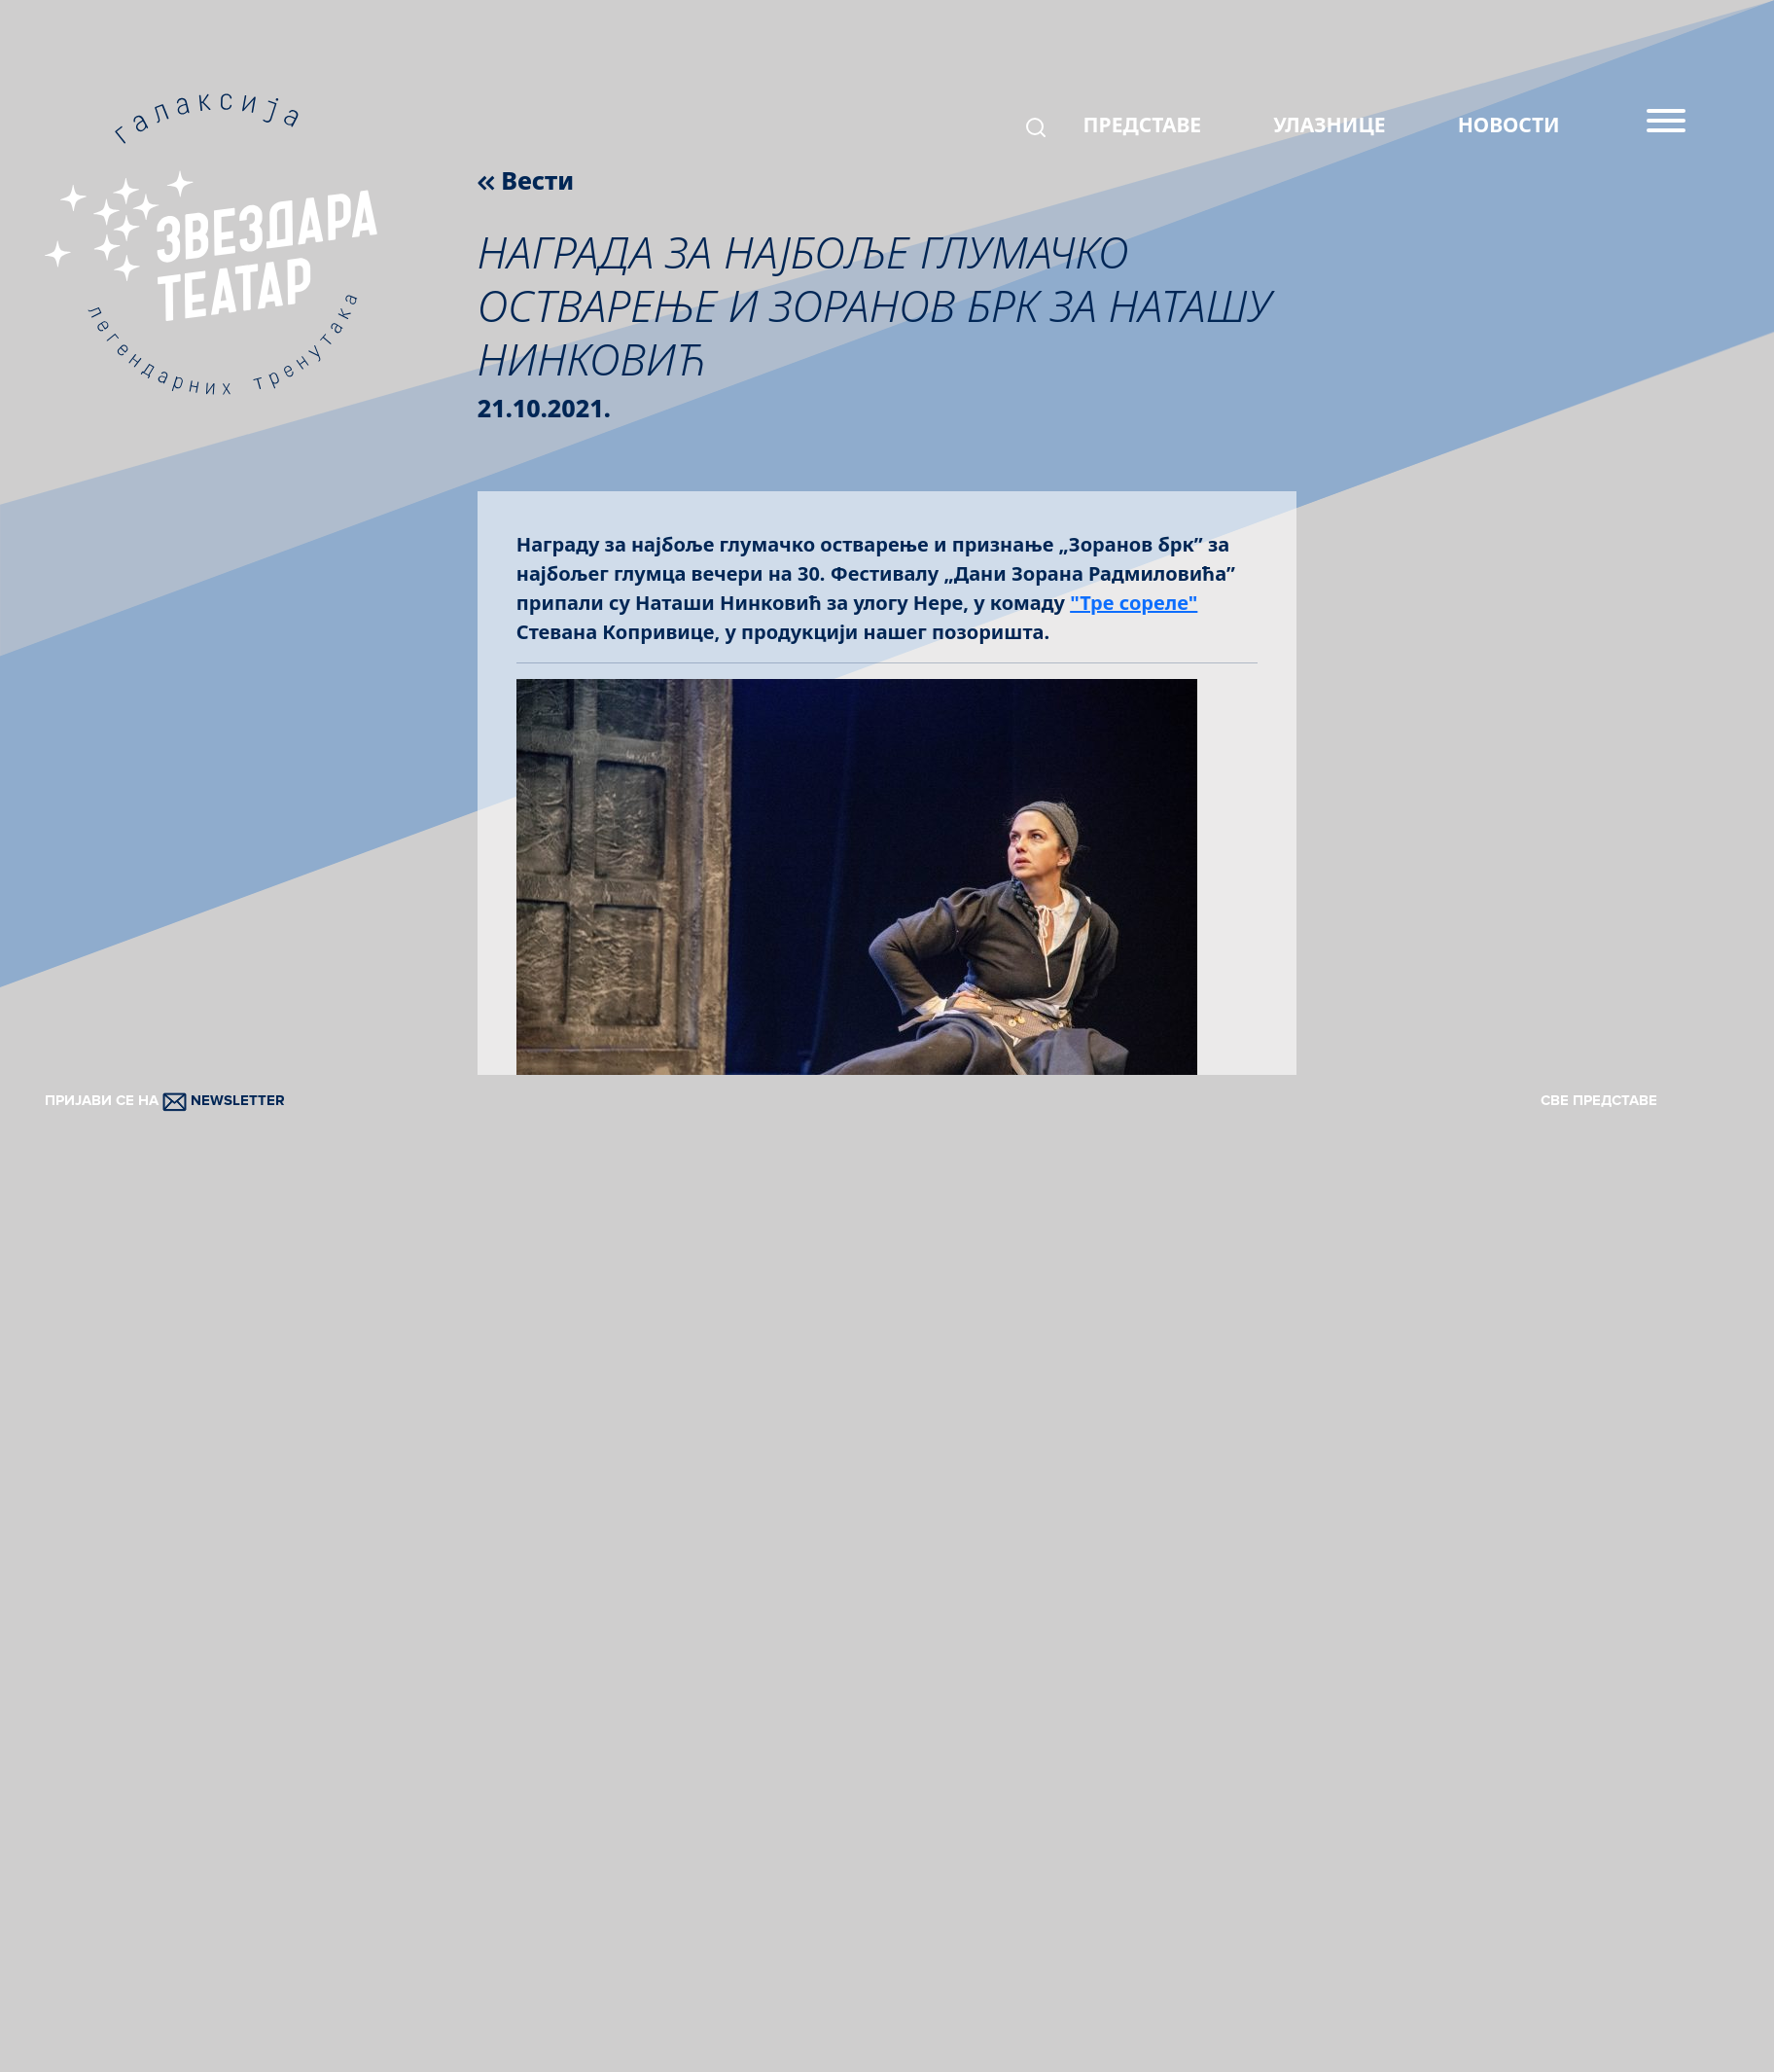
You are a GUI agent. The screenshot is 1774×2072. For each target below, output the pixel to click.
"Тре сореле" (1133, 602)
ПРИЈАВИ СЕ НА (165, 1100)
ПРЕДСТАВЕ (1142, 124)
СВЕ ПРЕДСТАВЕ (1599, 1100)
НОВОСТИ (1509, 124)
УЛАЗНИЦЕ (1329, 124)
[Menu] (1666, 128)
